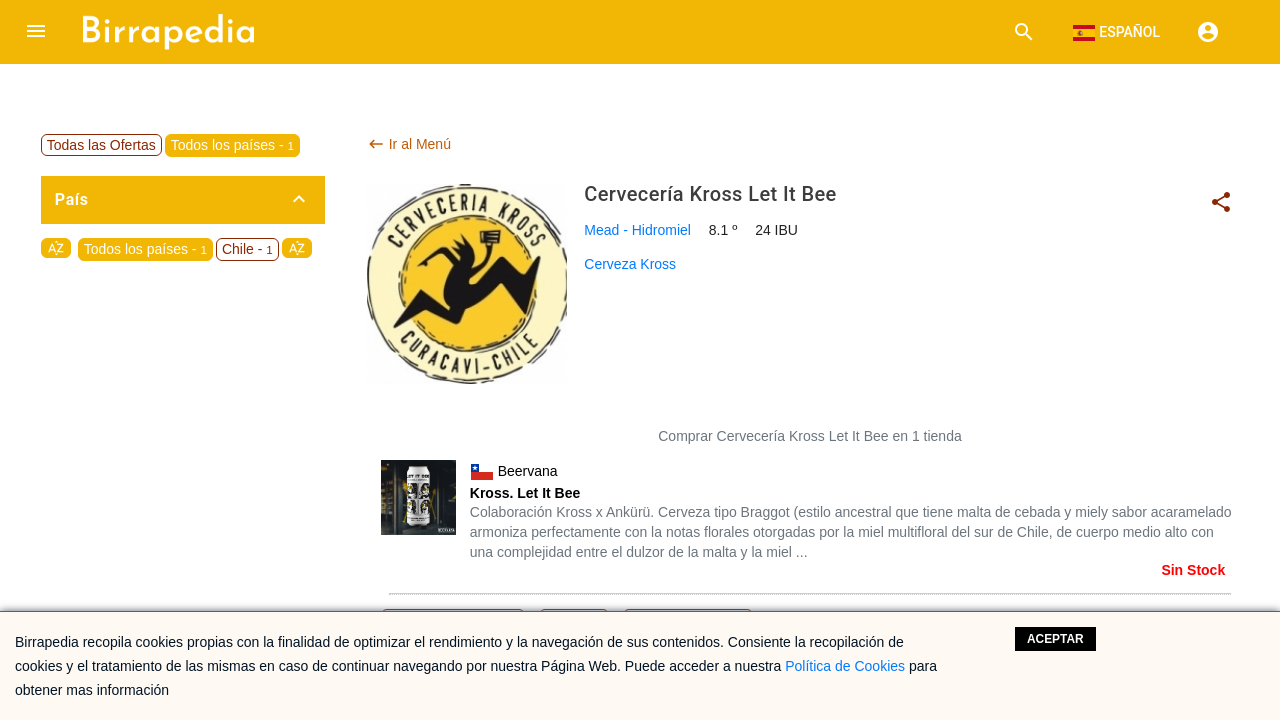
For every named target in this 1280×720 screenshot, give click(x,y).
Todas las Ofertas (101, 145)
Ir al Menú (409, 144)
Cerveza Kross (630, 264)
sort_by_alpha (56, 248)
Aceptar (1055, 639)
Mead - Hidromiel (637, 230)
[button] (36, 32)
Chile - (247, 249)
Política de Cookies (845, 666)
